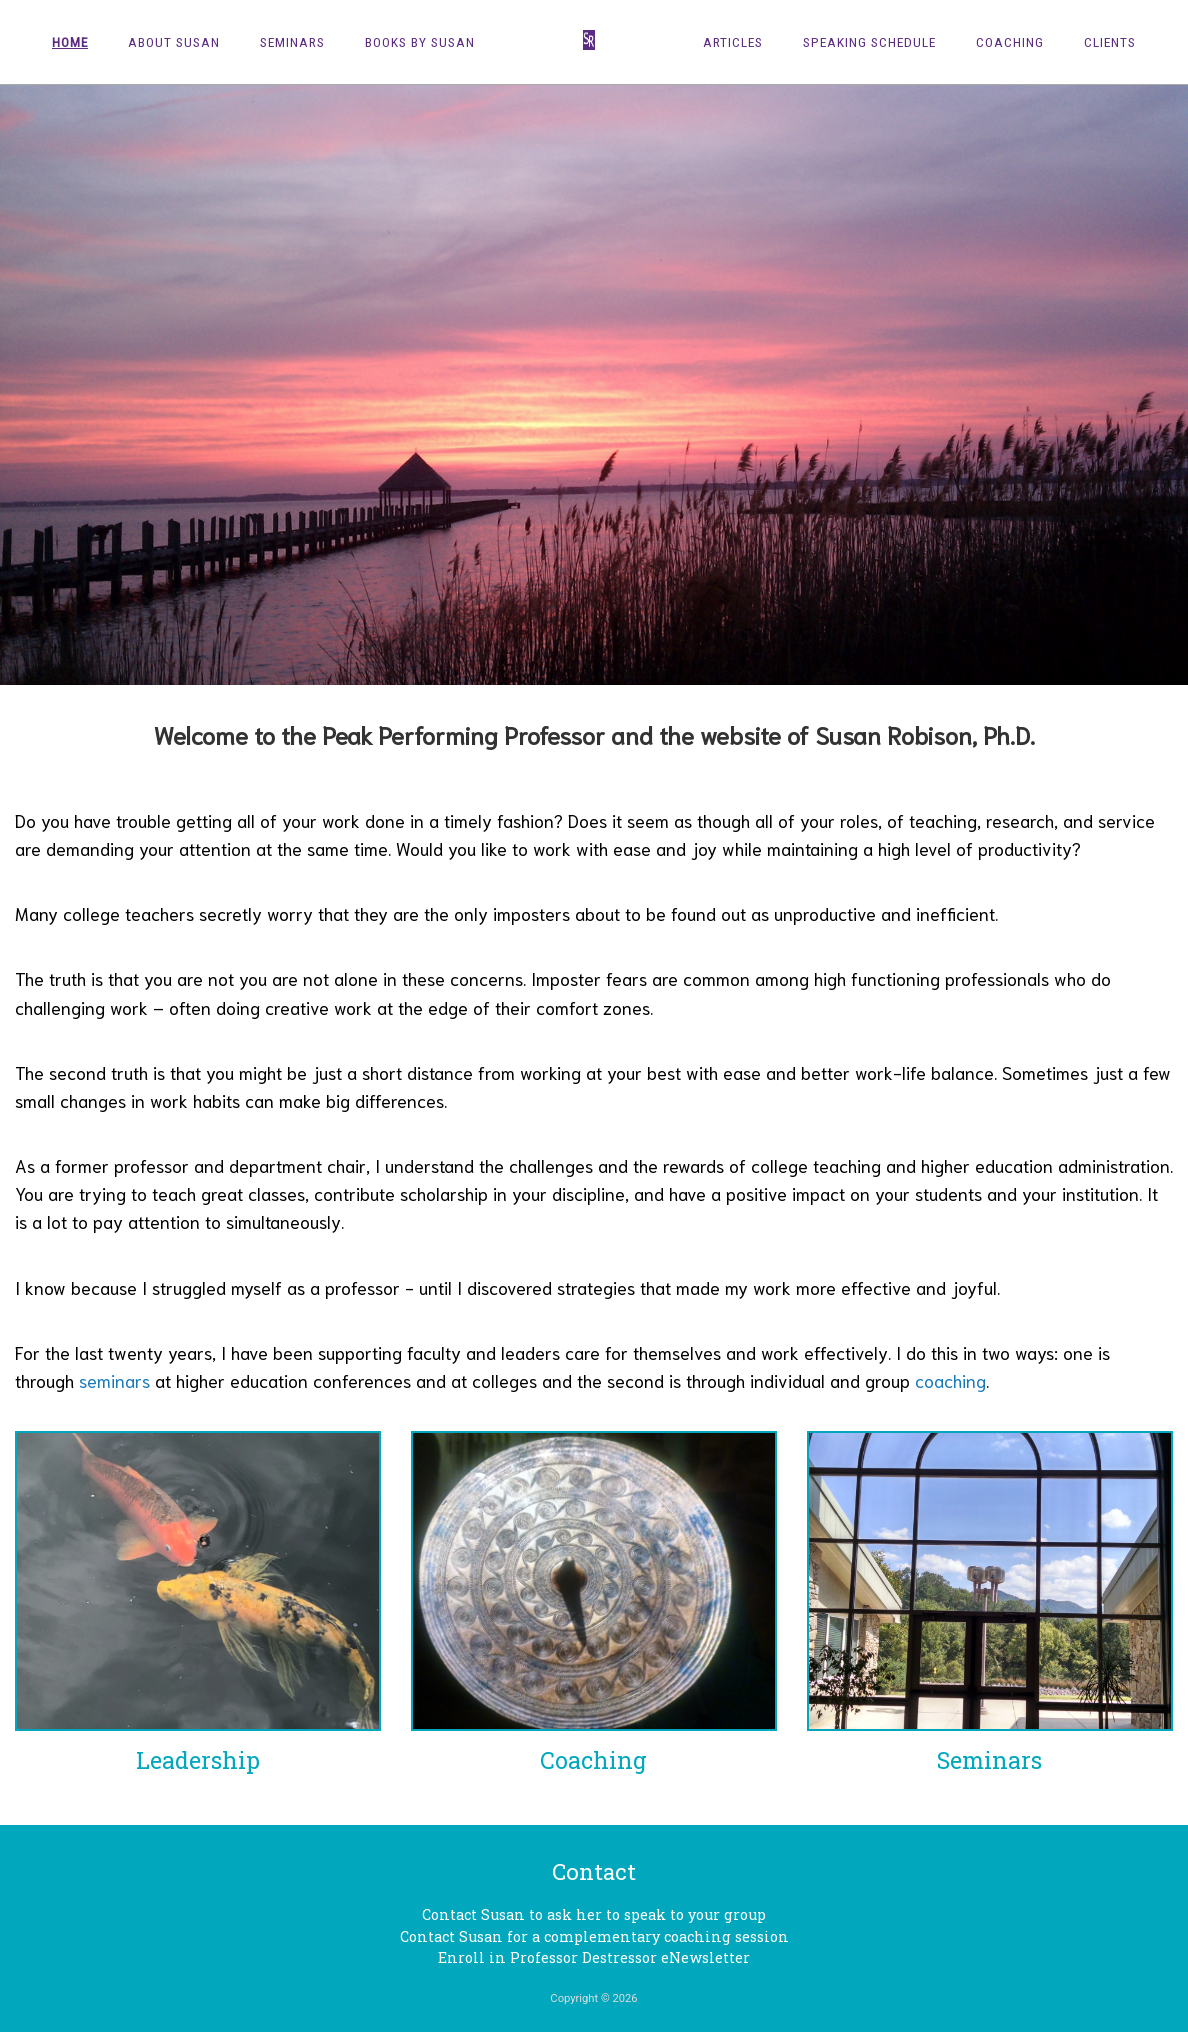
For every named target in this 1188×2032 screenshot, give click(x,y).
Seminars (292, 42)
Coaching (1010, 42)
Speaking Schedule (869, 42)
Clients (1110, 42)
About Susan (174, 42)
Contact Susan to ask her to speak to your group (594, 1914)
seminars (114, 1380)
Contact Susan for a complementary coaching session (594, 1936)
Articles (733, 42)
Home (70, 42)
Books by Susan (420, 42)
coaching (950, 1380)
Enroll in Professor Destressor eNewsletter (594, 1957)
